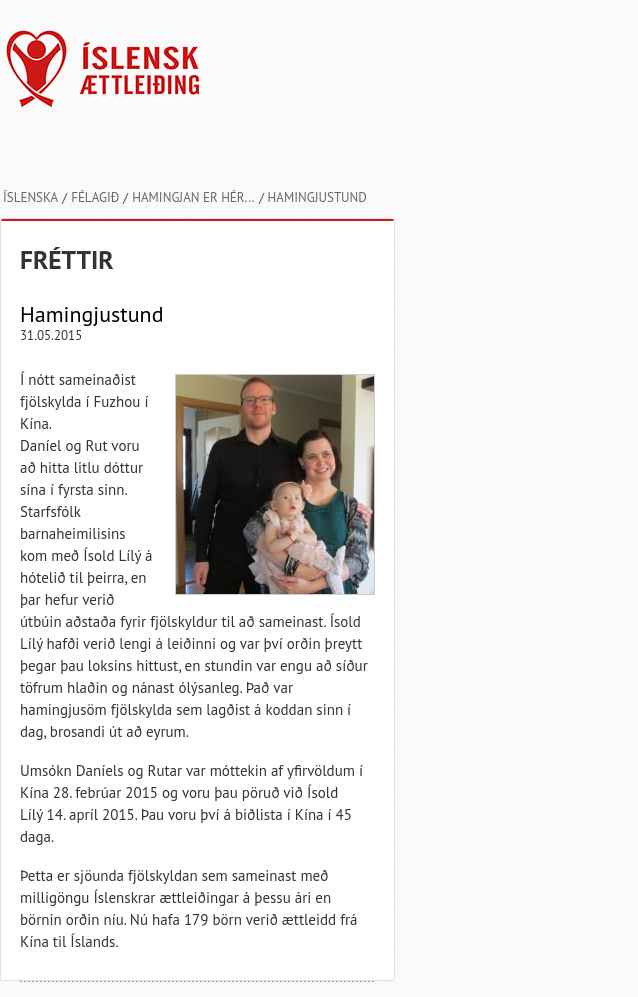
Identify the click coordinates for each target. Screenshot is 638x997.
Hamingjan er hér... (193, 197)
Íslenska (30, 197)
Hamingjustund (317, 197)
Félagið (95, 197)
